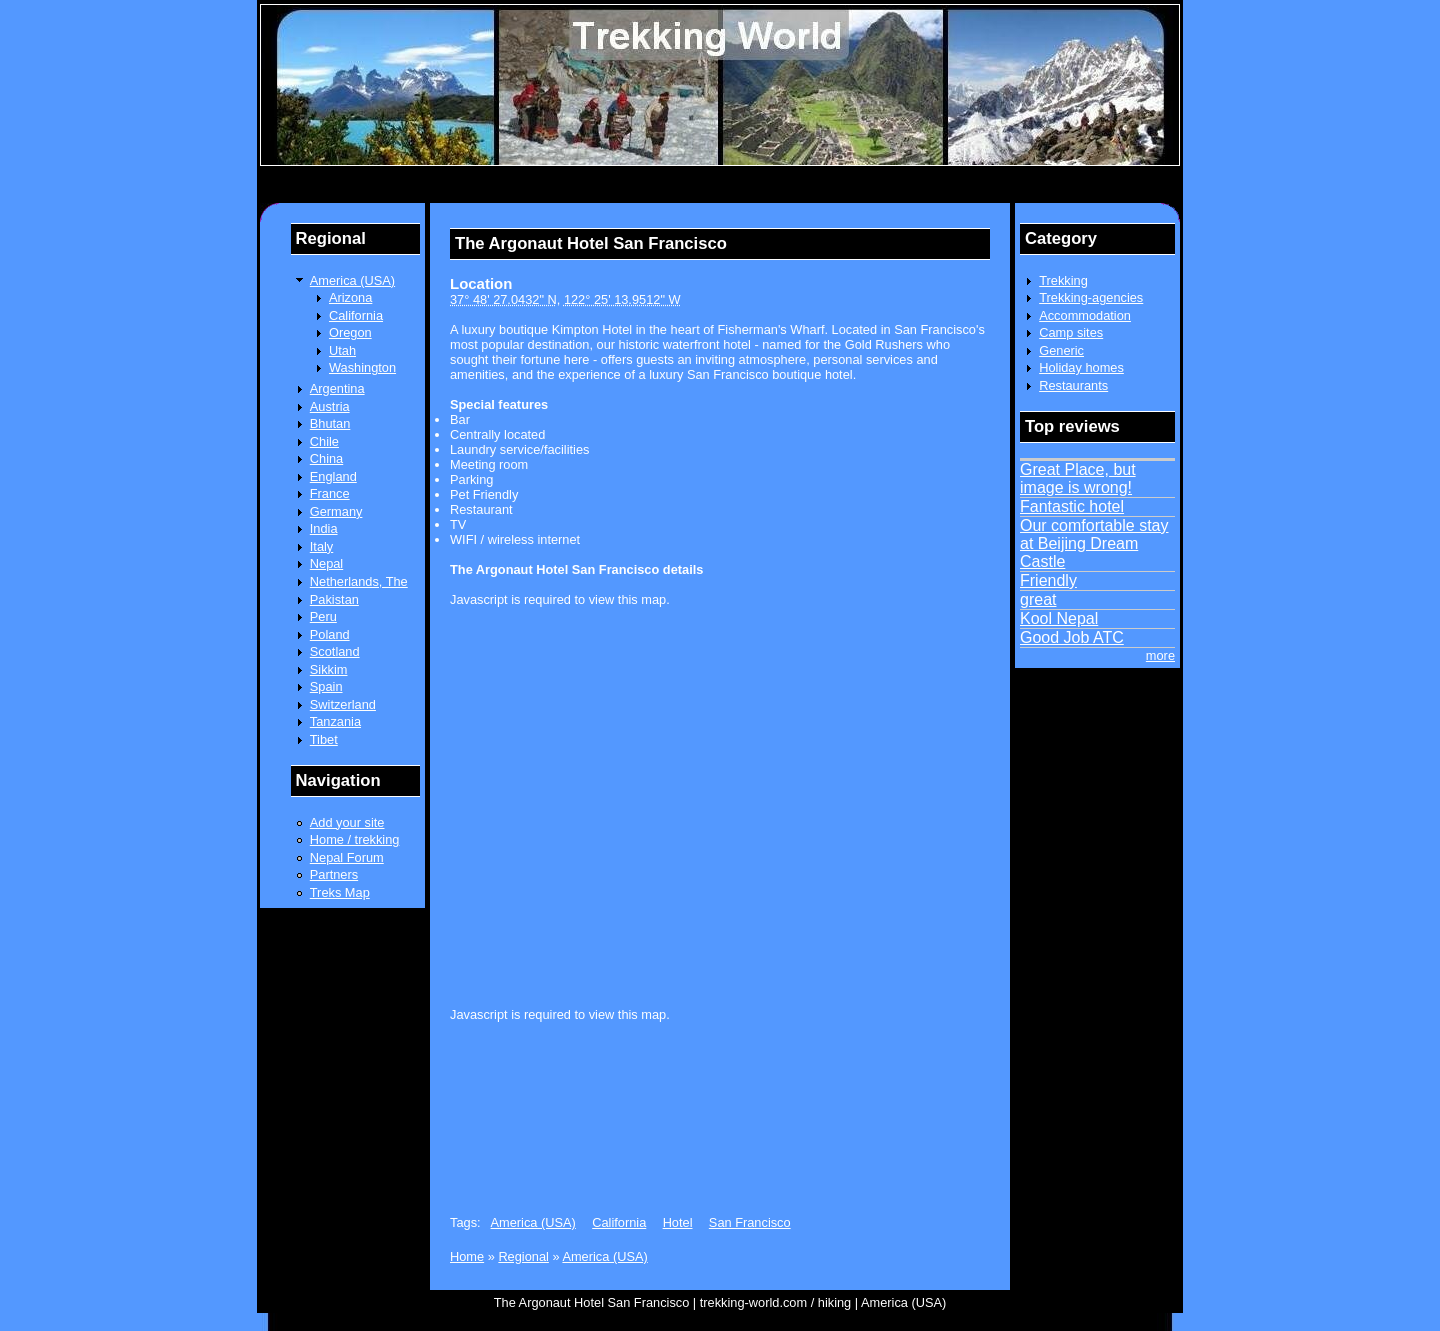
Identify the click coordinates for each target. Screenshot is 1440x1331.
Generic (1061, 350)
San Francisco (750, 1222)
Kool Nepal (1059, 618)
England (333, 476)
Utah (342, 350)
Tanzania (335, 721)
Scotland (335, 651)
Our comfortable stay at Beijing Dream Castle (1094, 543)
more (1160, 655)
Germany (336, 511)
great (1038, 599)
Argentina (337, 388)
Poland (330, 634)
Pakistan (334, 599)
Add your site (347, 822)
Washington (362, 367)
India (324, 528)
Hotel (678, 1222)
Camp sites (1071, 332)
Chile (324, 441)
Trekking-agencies (1091, 297)
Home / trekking (355, 839)
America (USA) (352, 280)
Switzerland (343, 704)
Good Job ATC (1072, 637)
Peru (323, 616)
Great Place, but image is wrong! (1078, 478)
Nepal (326, 563)
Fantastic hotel (1072, 506)
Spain (326, 686)
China (326, 458)
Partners (334, 874)
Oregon (350, 332)
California (356, 315)
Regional (523, 1256)
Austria (330, 406)
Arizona (350, 297)
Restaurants (1073, 385)
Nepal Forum (347, 857)
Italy (321, 546)
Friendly (1048, 580)
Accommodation (1085, 315)
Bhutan (330, 423)
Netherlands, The (359, 581)
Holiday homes (1081, 367)
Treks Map (340, 892)
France (330, 493)
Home (467, 1256)
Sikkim (329, 669)
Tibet (324, 739)
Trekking (1063, 280)
